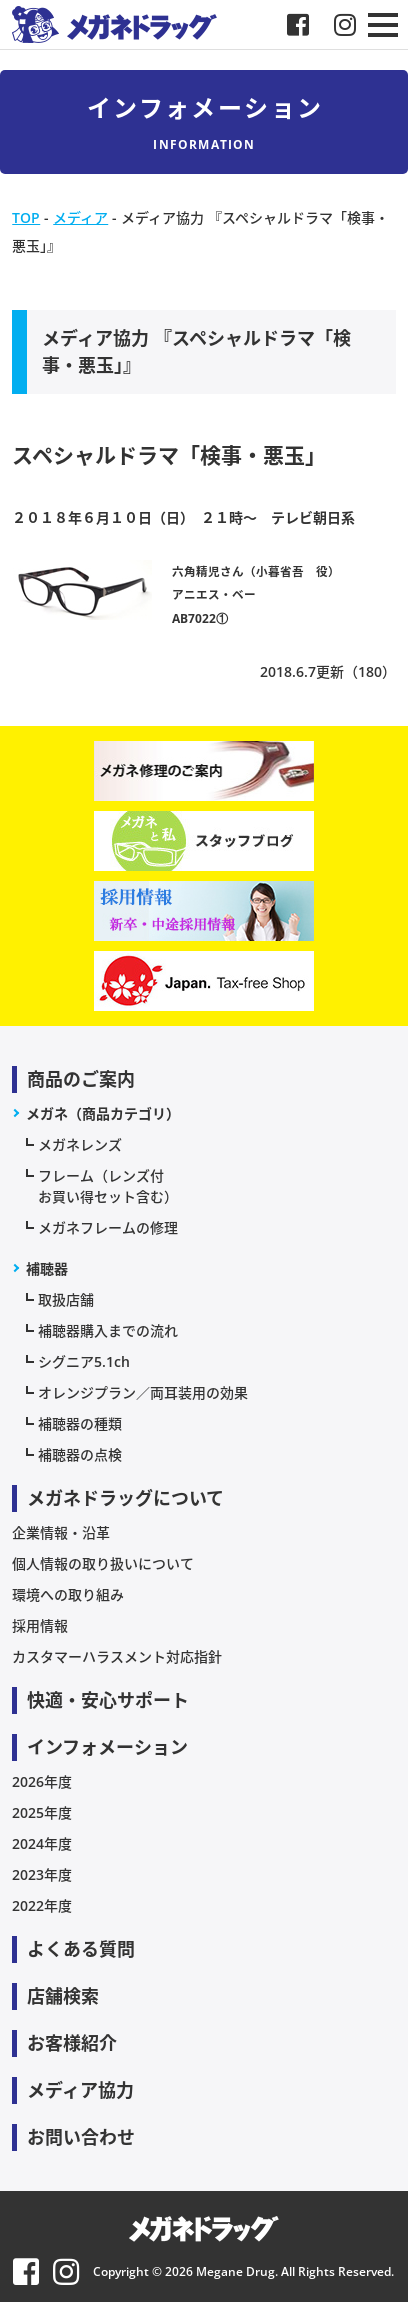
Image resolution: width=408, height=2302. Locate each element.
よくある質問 (81, 1949)
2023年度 (42, 1874)
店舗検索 (63, 1996)
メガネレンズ (80, 1144)
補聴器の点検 (80, 1454)
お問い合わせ (81, 2137)
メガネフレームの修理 (108, 1227)
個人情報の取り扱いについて (103, 1563)
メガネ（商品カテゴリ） (103, 1113)
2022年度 (42, 1905)
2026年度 (42, 1781)
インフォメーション (107, 1747)
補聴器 (47, 1268)
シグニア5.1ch (84, 1361)
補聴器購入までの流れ (108, 1330)
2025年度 (42, 1812)
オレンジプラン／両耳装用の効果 (143, 1392)
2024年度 (42, 1843)
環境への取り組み (68, 1594)
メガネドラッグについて (125, 1498)
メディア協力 (80, 2090)
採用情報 (40, 1625)
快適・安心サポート (108, 1700)
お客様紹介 (72, 2043)
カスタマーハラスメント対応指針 (117, 1656)
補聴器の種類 (80, 1423)
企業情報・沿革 (61, 1532)
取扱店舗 (66, 1299)
